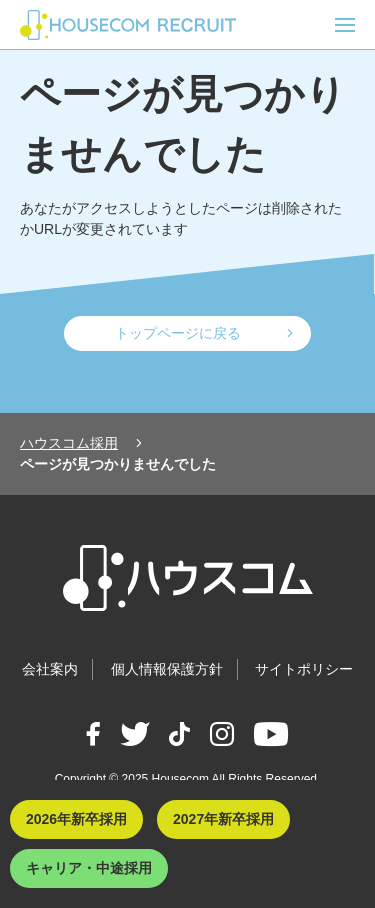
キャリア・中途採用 (89, 868)
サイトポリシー (304, 669)
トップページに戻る (178, 333)
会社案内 (50, 669)
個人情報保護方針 (167, 669)
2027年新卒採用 (223, 819)
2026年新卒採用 (76, 819)
